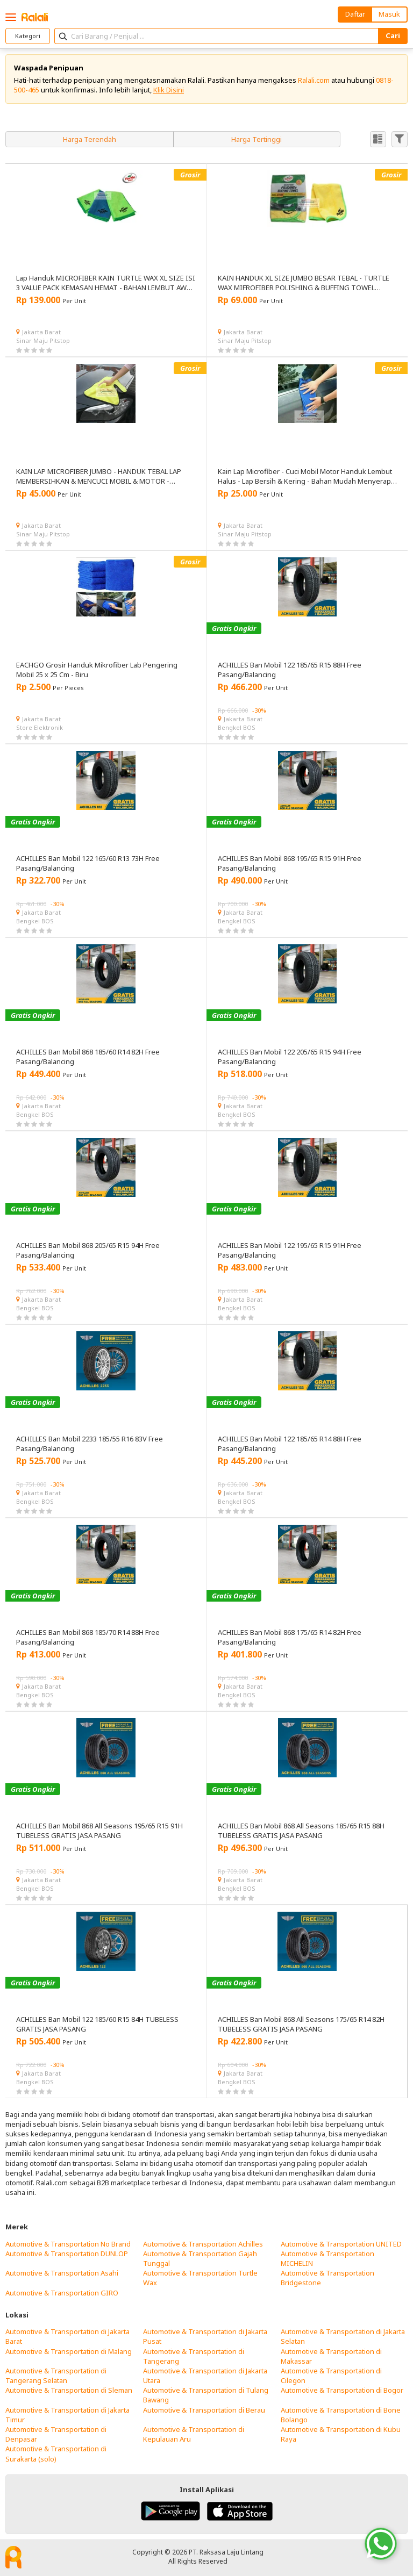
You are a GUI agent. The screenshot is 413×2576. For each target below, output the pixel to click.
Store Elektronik (39, 727)
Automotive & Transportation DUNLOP (66, 2253)
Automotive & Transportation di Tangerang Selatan (55, 2375)
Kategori (27, 36)
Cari (393, 35)
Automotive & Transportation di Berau (204, 2410)
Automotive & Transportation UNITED (341, 2244)
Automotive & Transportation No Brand (68, 2244)
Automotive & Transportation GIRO (61, 2293)
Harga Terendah (89, 139)
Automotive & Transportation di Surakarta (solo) (55, 2453)
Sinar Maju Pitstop (43, 340)
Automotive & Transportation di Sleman (68, 2390)
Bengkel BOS (236, 727)
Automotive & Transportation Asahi (61, 2273)
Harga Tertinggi (256, 139)
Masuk (389, 14)
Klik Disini (168, 90)
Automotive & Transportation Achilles (203, 2244)
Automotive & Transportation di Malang (68, 2351)
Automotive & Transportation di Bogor (342, 2390)
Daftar (355, 14)
